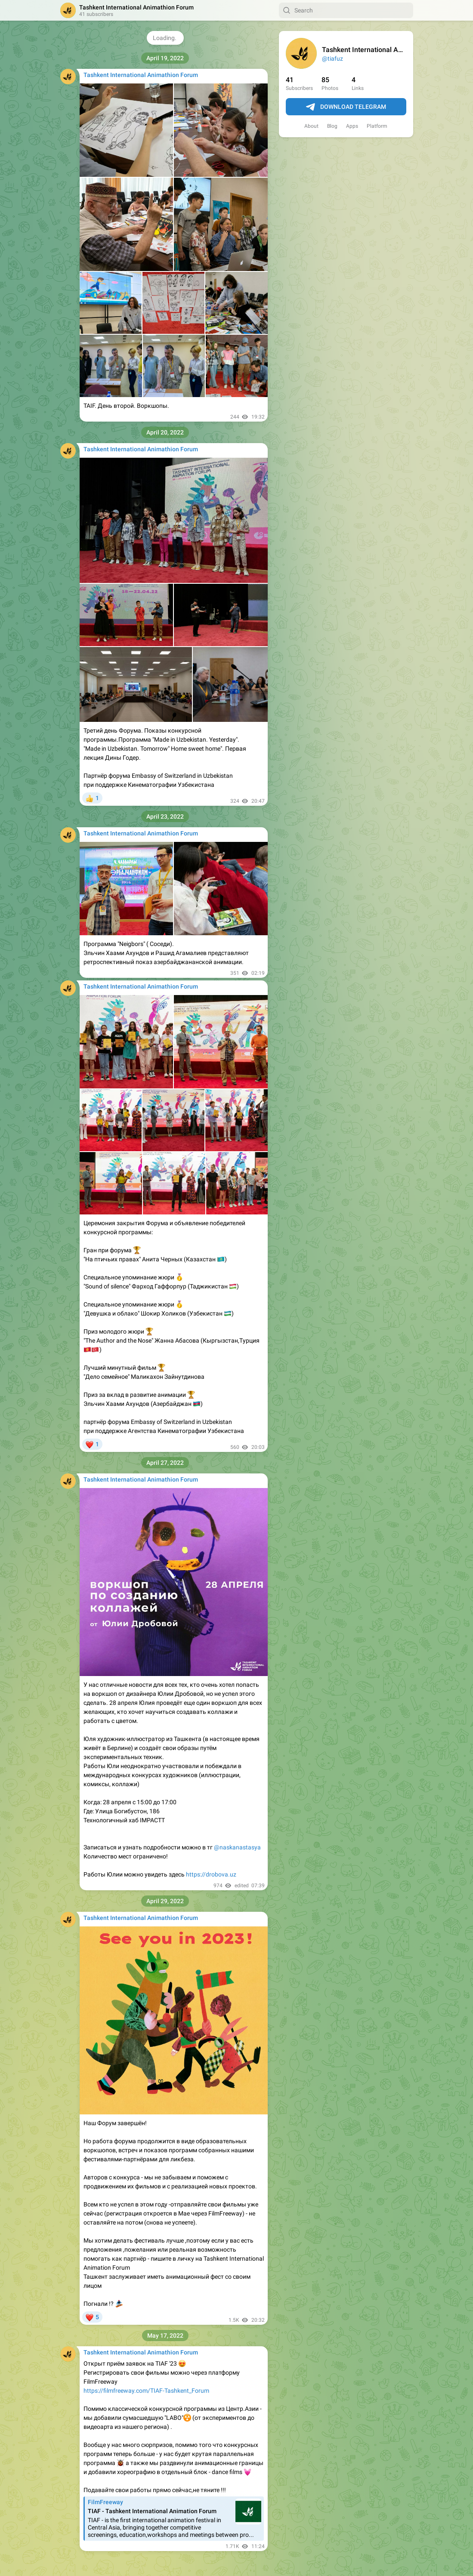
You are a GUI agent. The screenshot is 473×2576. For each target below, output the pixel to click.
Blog (332, 126)
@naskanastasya (237, 1847)
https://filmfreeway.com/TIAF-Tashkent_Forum (146, 2390)
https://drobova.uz (211, 1874)
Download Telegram (346, 107)
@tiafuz (332, 58)
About (311, 126)
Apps (352, 126)
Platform (377, 126)
